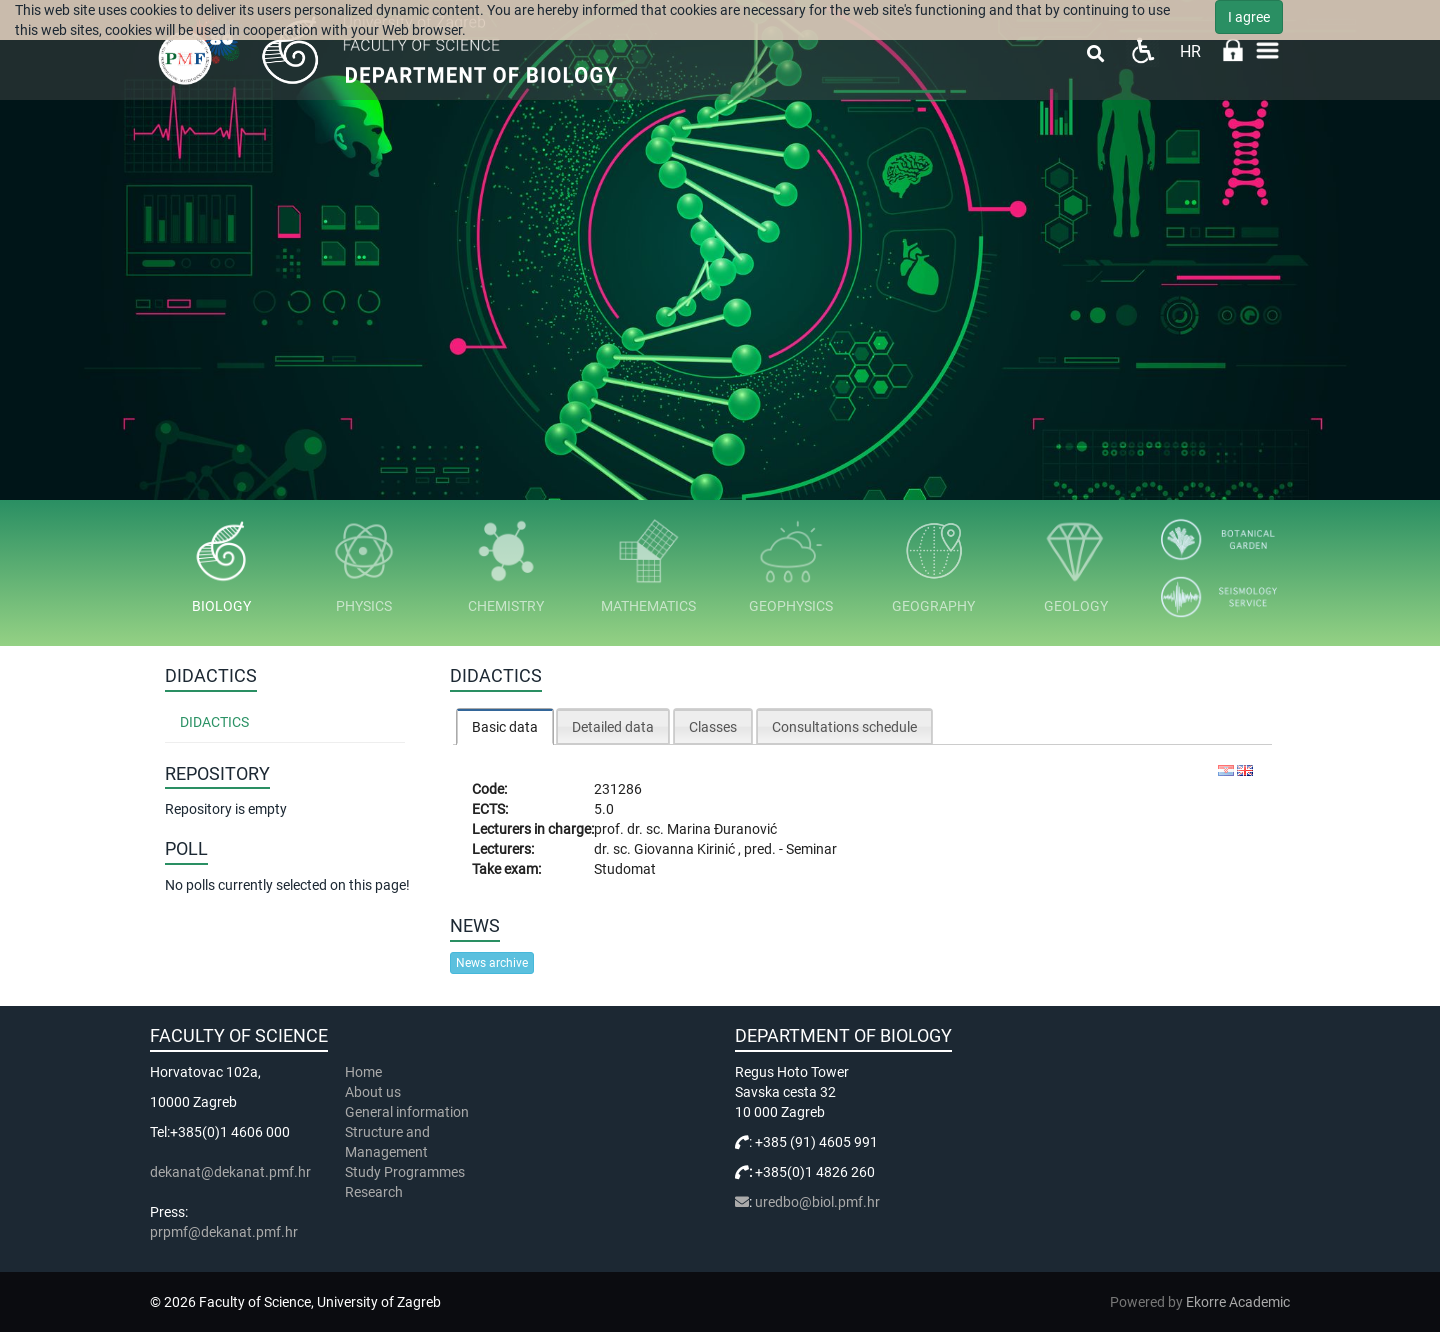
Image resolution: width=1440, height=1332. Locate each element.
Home (363, 1072)
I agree (1249, 17)
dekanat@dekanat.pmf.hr (230, 1172)
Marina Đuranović (722, 829)
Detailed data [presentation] (613, 727)
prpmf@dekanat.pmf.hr (224, 1232)
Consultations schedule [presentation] (844, 727)
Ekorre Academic (1238, 1302)
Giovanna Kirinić (686, 849)
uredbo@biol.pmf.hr (817, 1202)
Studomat (625, 869)
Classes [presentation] (713, 727)
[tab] (505, 726)
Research (375, 1192)
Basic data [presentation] (505, 727)
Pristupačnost (1142, 50)
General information (407, 1112)
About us (374, 1092)
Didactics (214, 722)
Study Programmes (405, 1172)
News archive (492, 963)
